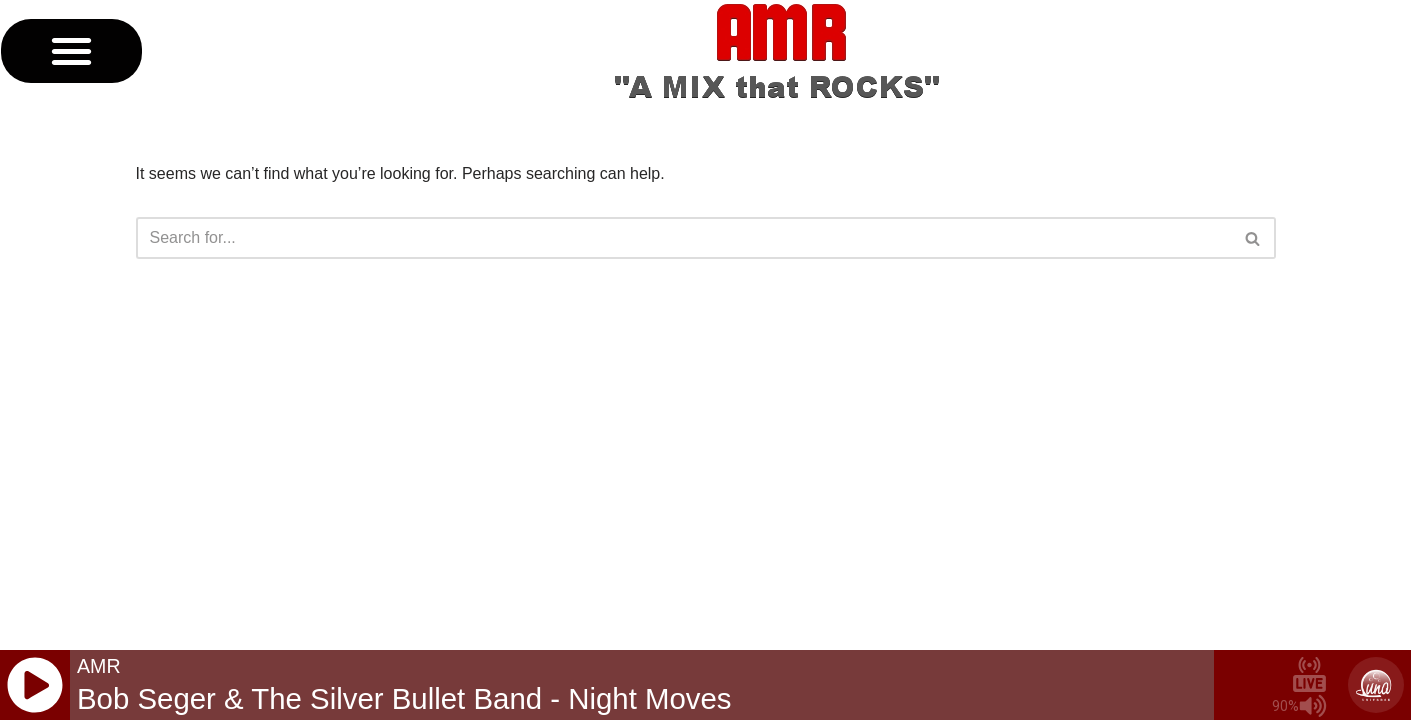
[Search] (683, 238)
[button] (71, 51)
